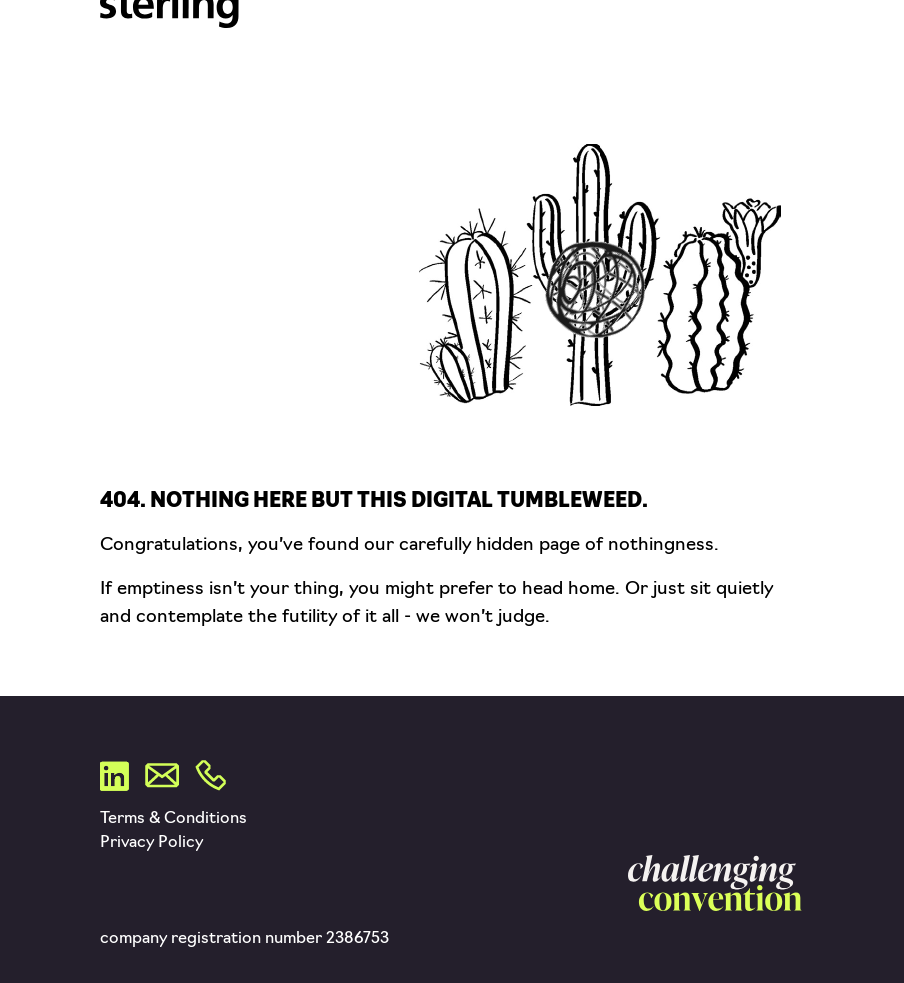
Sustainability (669, 64)
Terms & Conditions (173, 819)
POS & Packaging (678, 40)
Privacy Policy (151, 843)
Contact (643, 88)
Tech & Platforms (684, 16)
